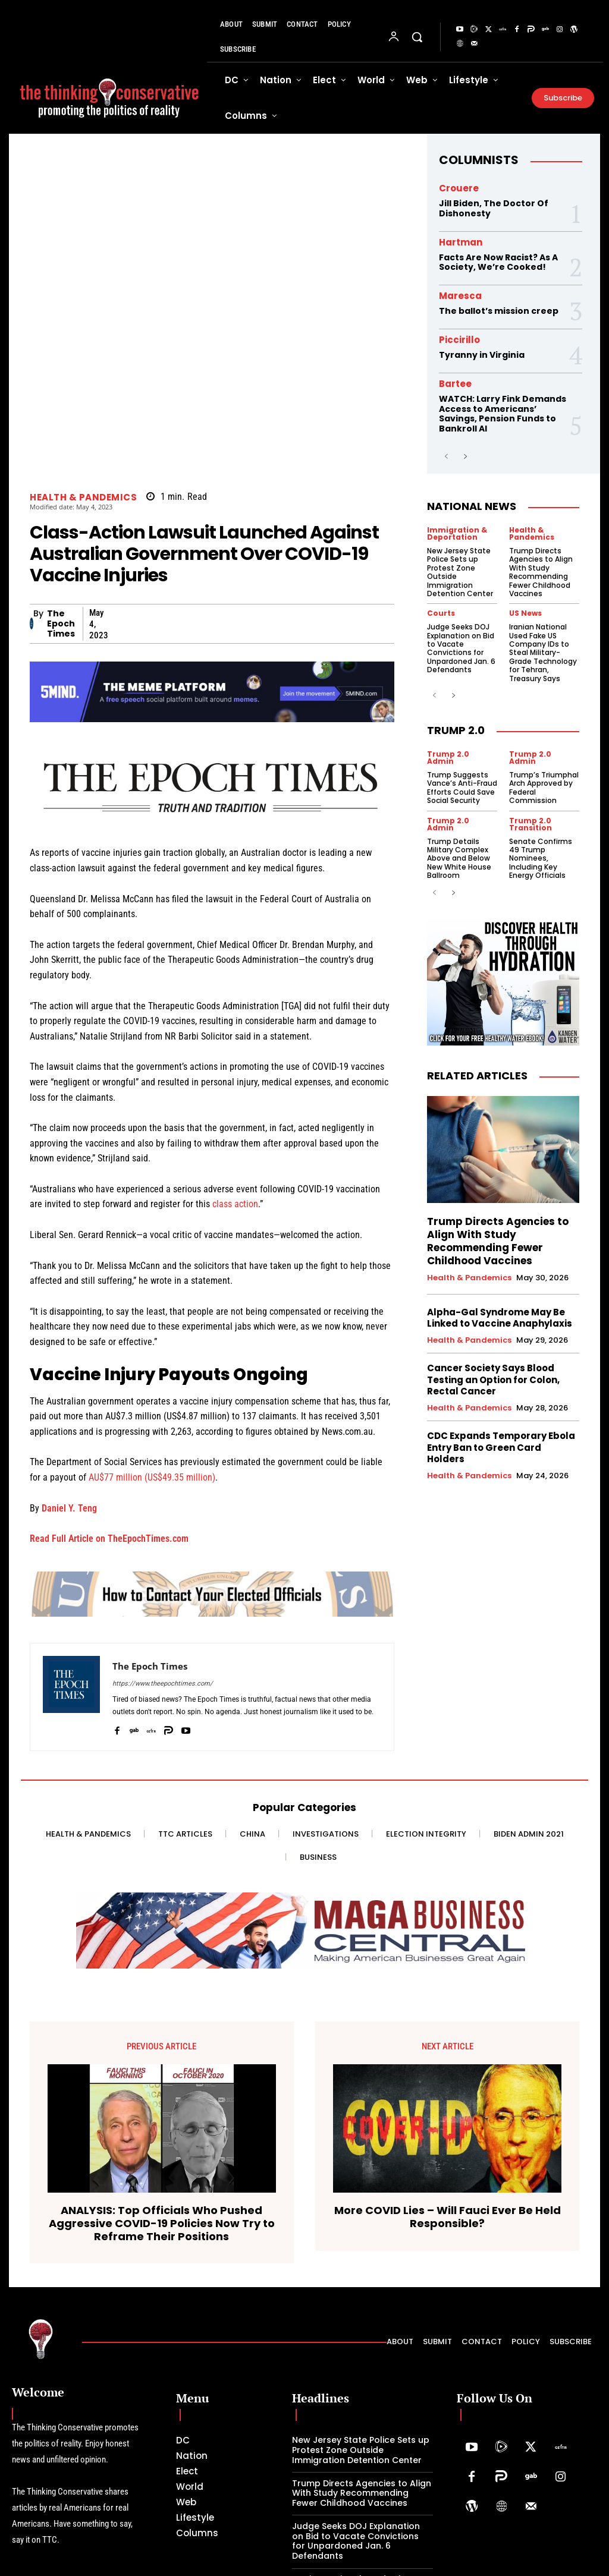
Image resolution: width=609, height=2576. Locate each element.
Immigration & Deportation (457, 534)
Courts (441, 613)
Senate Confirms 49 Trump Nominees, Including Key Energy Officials (540, 858)
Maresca (460, 295)
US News (525, 613)
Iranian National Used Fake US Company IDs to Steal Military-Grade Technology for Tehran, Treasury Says (543, 652)
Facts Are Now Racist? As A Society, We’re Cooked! (498, 262)
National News (471, 506)
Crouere (459, 188)
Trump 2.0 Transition (530, 824)
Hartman (460, 242)
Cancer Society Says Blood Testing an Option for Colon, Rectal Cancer (493, 1379)
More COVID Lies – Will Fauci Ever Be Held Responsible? (447, 2216)
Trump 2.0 (456, 730)
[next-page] (465, 457)
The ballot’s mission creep (498, 311)
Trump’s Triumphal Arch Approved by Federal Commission (544, 787)
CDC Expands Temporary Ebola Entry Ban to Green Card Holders (501, 1447)
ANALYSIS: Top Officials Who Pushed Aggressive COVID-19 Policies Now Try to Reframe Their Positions (162, 2223)
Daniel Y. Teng (69, 1508)
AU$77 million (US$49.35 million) (152, 1477)
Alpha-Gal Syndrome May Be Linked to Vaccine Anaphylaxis (499, 1318)
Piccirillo (459, 339)
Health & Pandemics (83, 497)
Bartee (455, 383)
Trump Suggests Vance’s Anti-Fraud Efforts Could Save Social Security (462, 787)
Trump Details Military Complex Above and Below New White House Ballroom (459, 858)
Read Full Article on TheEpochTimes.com (109, 1538)
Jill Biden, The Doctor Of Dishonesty (493, 208)
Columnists (479, 160)
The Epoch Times (61, 623)
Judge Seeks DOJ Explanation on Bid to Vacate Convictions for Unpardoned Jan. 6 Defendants (461, 648)
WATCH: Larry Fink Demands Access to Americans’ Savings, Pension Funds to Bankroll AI (502, 413)
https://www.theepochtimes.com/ (162, 1683)
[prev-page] (446, 457)
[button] (417, 37)
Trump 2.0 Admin (448, 758)
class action (235, 1204)
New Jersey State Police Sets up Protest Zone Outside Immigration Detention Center (460, 572)
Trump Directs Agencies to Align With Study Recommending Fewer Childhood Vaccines (541, 572)
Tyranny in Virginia (482, 355)
